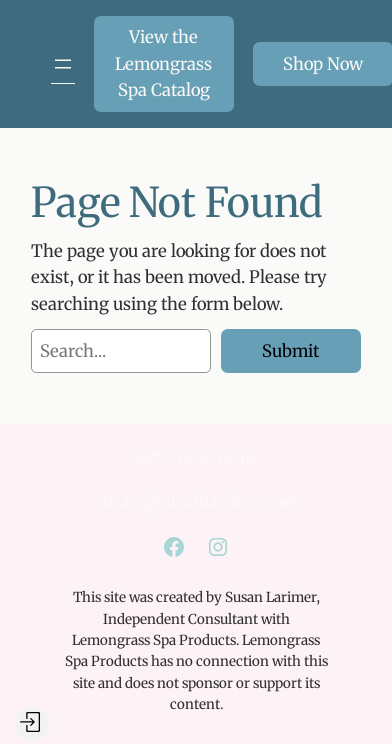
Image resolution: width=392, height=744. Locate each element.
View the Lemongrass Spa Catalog (163, 63)
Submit (290, 351)
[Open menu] (63, 64)
